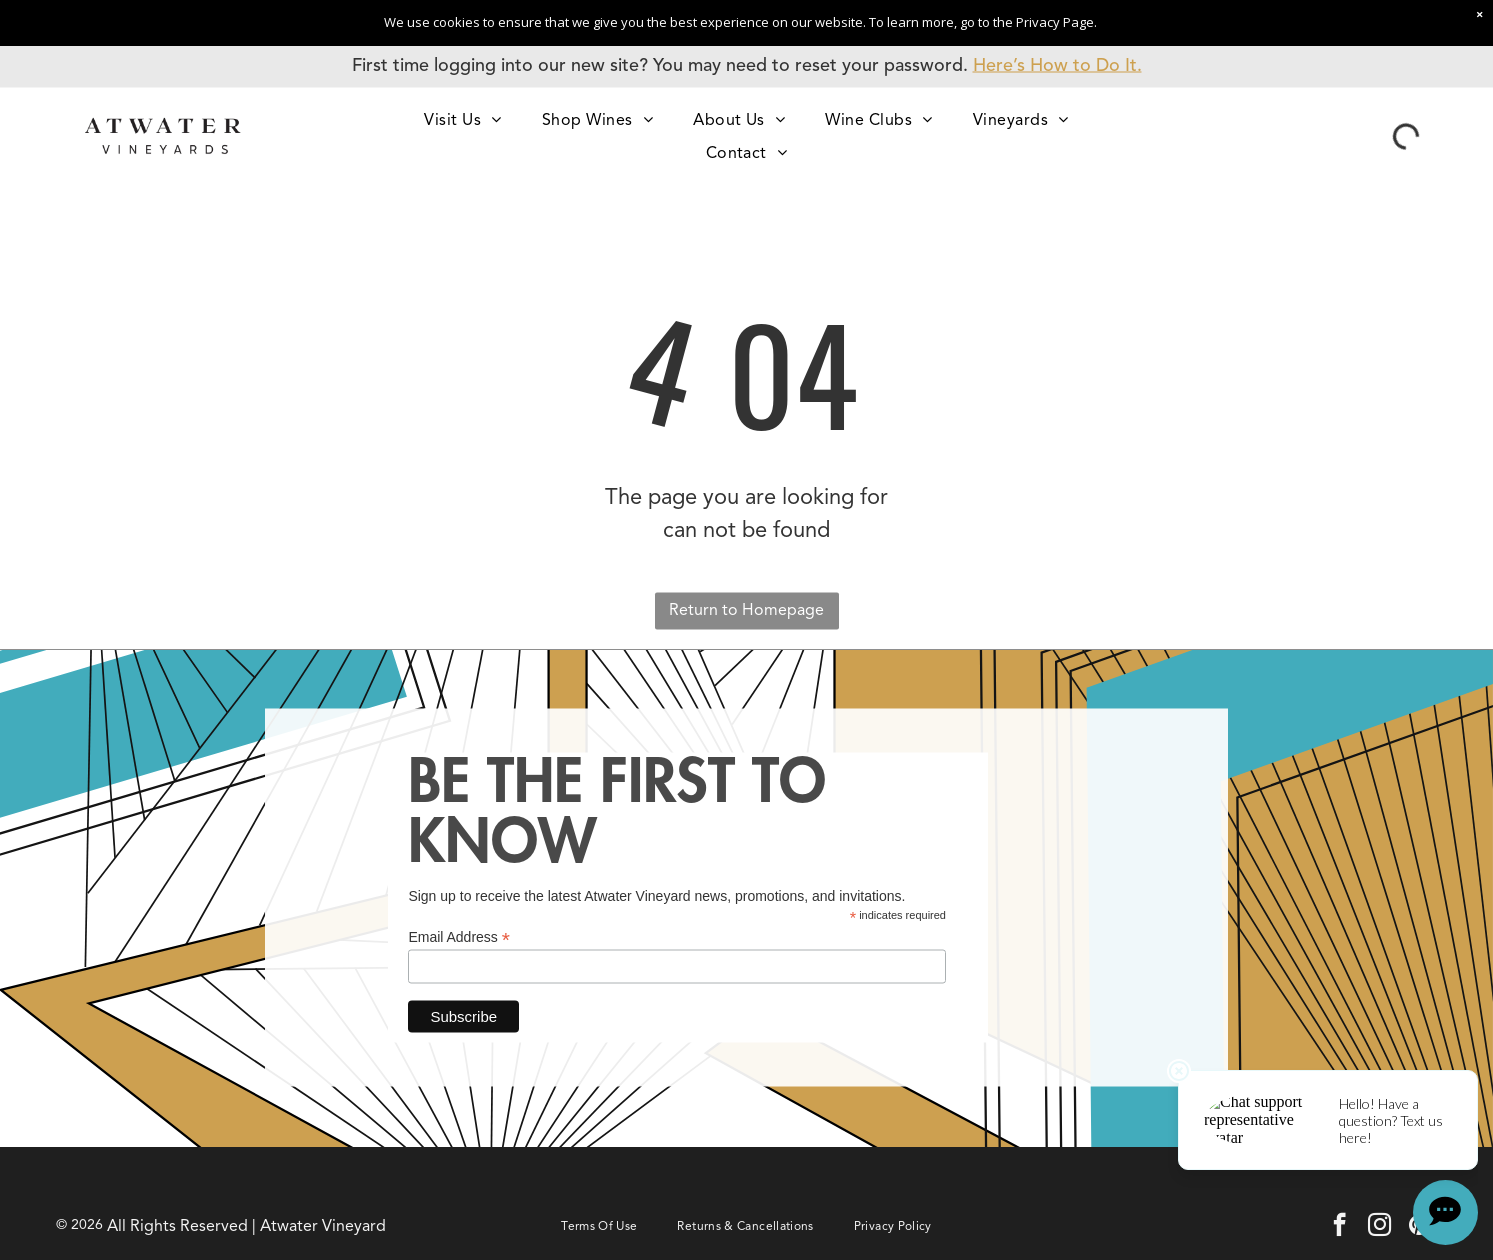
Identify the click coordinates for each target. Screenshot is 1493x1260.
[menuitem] (462, 119)
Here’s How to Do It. (1057, 66)
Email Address (459, 937)
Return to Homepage (746, 610)
